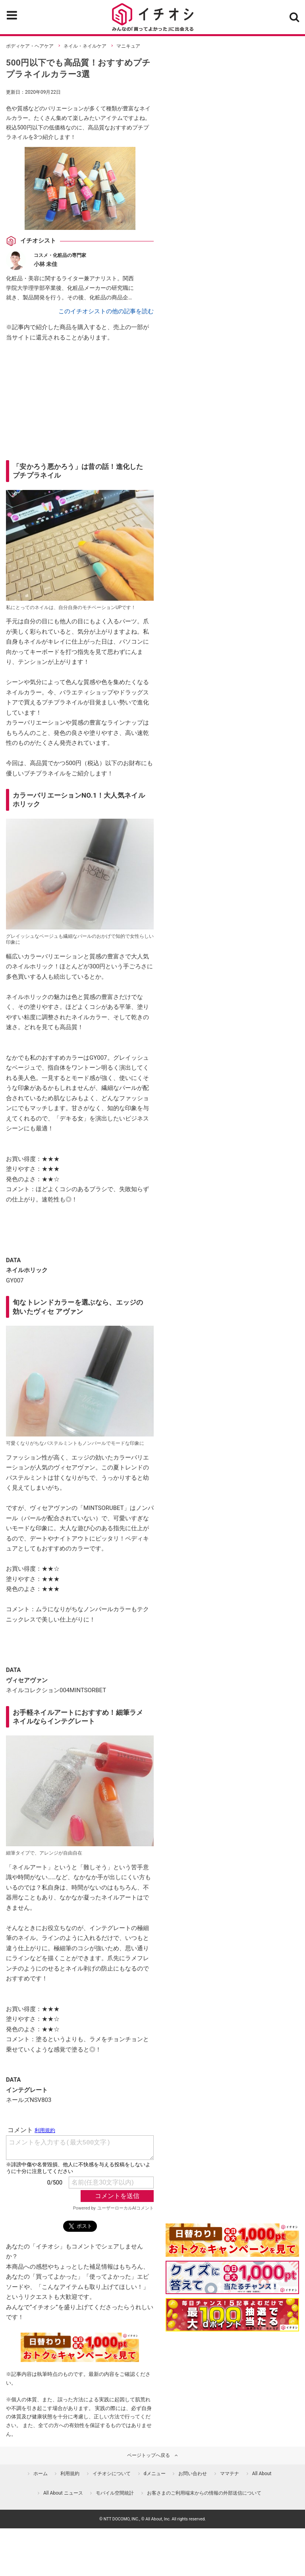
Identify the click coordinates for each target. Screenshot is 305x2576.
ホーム (40, 2473)
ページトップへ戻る (148, 2455)
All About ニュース (63, 2493)
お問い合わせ (192, 2473)
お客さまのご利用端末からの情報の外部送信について (204, 2493)
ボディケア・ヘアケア (30, 46)
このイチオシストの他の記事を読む (106, 311)
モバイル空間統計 (115, 2493)
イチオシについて (112, 2473)
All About (262, 2473)
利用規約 (69, 2473)
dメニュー (155, 2473)
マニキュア (128, 46)
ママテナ (229, 2473)
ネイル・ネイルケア (85, 46)
